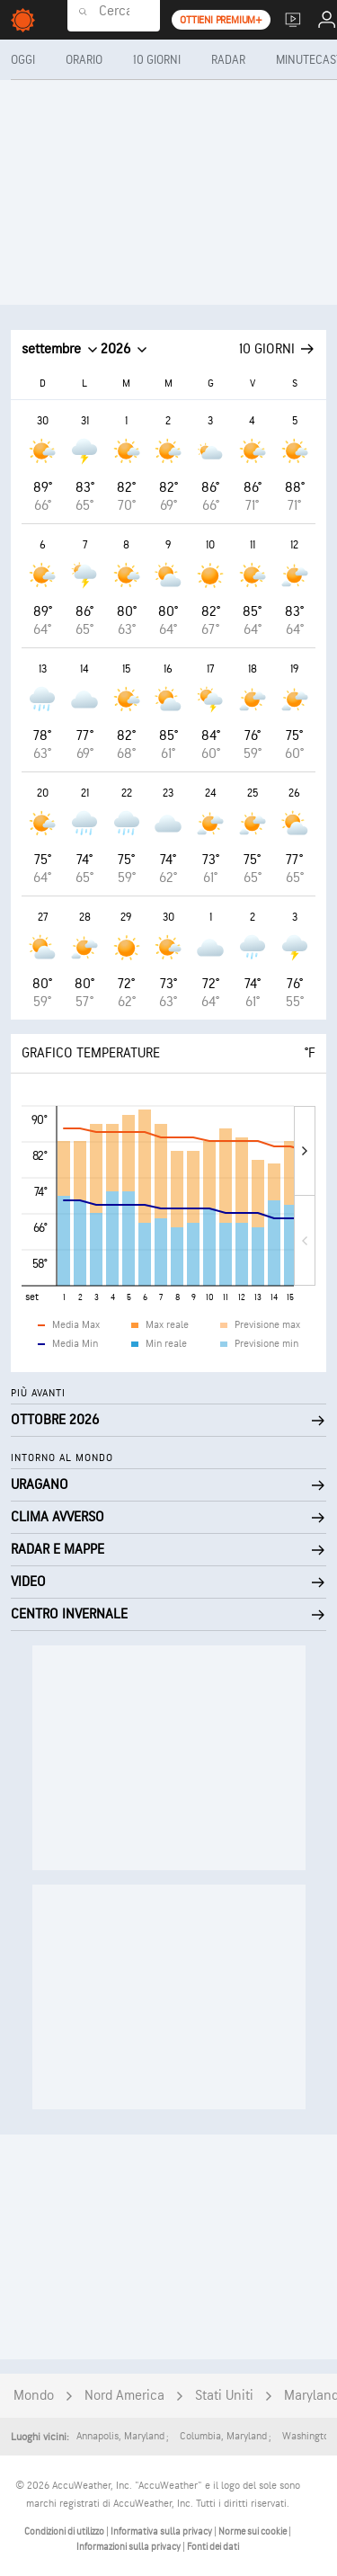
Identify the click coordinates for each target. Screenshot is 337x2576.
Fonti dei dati (213, 2547)
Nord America (124, 2395)
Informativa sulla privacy (162, 2531)
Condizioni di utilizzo (65, 2531)
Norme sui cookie (253, 2531)
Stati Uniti (224, 2395)
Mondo (33, 2395)
